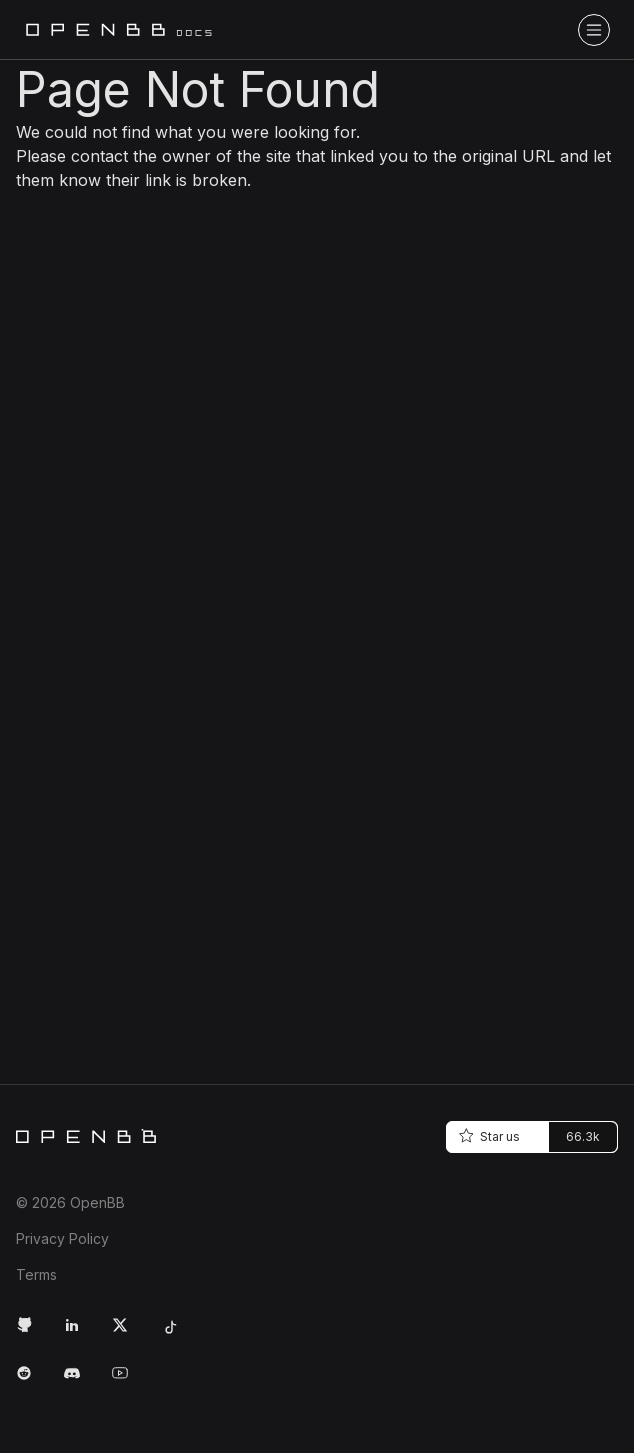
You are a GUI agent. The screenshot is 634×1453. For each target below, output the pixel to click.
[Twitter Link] (128, 1333)
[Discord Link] (80, 1381)
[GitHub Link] (32, 1333)
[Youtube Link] (128, 1381)
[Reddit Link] (32, 1381)
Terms (36, 1274)
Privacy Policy (62, 1238)
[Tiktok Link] (176, 1333)
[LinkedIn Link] (80, 1333)
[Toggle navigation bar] (594, 30)
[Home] (86, 1136)
